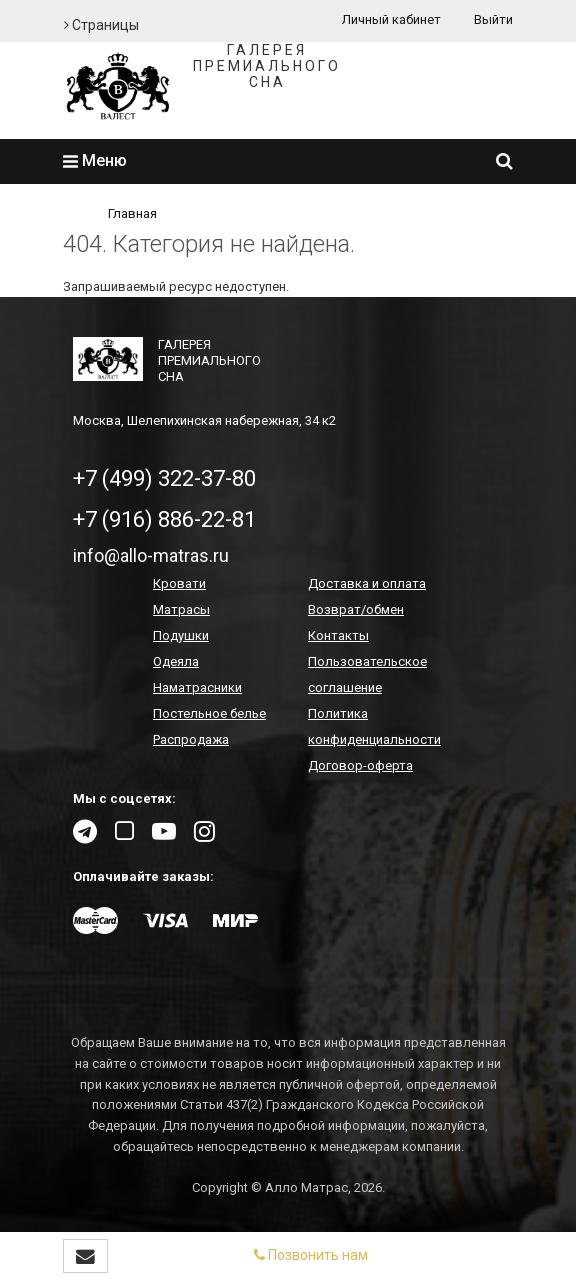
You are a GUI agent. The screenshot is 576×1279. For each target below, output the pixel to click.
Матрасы (181, 609)
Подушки (181, 635)
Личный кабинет (391, 19)
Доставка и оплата (367, 583)
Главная (132, 213)
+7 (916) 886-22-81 (164, 519)
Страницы (101, 25)
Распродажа (191, 739)
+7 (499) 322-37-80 (164, 478)
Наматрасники (197, 687)
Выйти (493, 19)
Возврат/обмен (356, 609)
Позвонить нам (311, 1255)
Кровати (179, 583)
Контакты (338, 635)
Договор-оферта (360, 765)
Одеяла (176, 661)
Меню (95, 160)
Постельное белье (209, 713)
